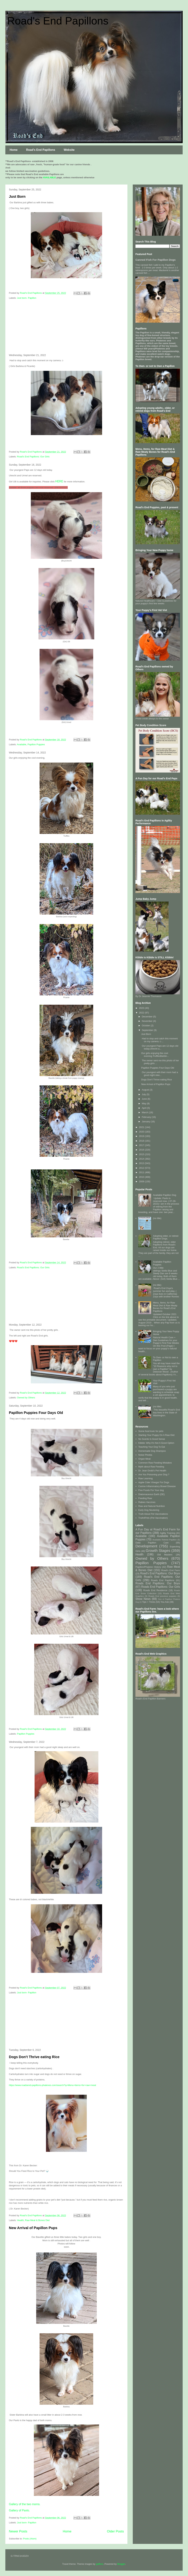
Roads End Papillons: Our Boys (157, 1583)
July (144, 1094)
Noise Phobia (145, 1455)
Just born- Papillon (26, 298)
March (145, 1112)
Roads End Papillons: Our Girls (160, 1586)
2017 (142, 1145)
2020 (142, 1131)
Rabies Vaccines (146, 1502)
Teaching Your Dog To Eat (151, 1446)
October (146, 1025)
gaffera (99, 2564)
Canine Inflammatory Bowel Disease (157, 1486)
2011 (142, 1172)
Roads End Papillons (162, 1580)
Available (21, 744)
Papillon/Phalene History (148, 1567)
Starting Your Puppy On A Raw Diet (156, 1435)
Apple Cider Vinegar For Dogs (153, 1482)
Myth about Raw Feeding (151, 1466)
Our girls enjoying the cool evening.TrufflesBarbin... (155, 1054)
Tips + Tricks (148, 1602)
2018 (142, 1140)
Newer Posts (18, 2531)
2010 (142, 1177)
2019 (142, 1136)
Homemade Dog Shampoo (152, 1451)
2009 (142, 1181)
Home (13, 149)
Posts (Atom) (30, 2538)
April (144, 1108)
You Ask (165, 1602)
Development (146, 1546)
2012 (142, 1168)
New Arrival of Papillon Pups (33, 2228)
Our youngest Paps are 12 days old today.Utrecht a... (159, 1047)
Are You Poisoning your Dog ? (153, 1474)
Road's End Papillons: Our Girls (33, 456)
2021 (142, 1127)
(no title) (157, 1218)
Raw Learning (145, 1478)
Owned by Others (26, 1397)
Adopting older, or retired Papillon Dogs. (165, 1237)
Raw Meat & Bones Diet (37, 2220)
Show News (143, 1598)
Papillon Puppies (36, 744)
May (144, 1103)
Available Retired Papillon (164, 1539)
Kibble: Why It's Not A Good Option (156, 1443)
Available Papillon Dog (164, 1195)
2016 (142, 1149)
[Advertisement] (66, 326)
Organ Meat (144, 1458)
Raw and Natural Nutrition (151, 1506)
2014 (142, 1158)
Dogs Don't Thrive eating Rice (34, 2057)
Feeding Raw (145, 1498)
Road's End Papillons (57, 21)
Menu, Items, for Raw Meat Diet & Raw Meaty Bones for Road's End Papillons (165, 1306)
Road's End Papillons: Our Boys (160, 1573)
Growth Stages (158, 1550)
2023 (142, 1008)
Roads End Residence (155, 1590)
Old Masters (164, 1554)
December (147, 1016)
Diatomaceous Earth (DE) (151, 1494)
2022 (142, 1012)
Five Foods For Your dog (151, 1490)
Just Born (17, 196)
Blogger (121, 2564)
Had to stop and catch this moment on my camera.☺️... (159, 1040)
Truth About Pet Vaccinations (153, 1514)
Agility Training (167, 1533)
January (146, 1121)
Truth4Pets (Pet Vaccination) (153, 1518)
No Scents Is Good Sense (151, 1439)
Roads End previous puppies (162, 1596)
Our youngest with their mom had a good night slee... (159, 1073)
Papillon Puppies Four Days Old (36, 1413)
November (147, 1021)
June (145, 1098)
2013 (142, 1163)
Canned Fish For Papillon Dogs (155, 259)
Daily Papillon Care (152, 1542)
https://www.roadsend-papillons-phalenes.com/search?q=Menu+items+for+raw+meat (52, 2085)
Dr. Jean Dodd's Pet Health (152, 1470)
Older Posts (115, 2531)
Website (69, 149)
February (147, 1117)
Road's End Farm (170, 1570)
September (148, 1030)
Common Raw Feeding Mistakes (155, 1462)
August (146, 1089)
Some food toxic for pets (150, 1431)
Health (20, 2220)
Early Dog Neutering (148, 1510)
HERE (59, 481)
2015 (142, 1154)
